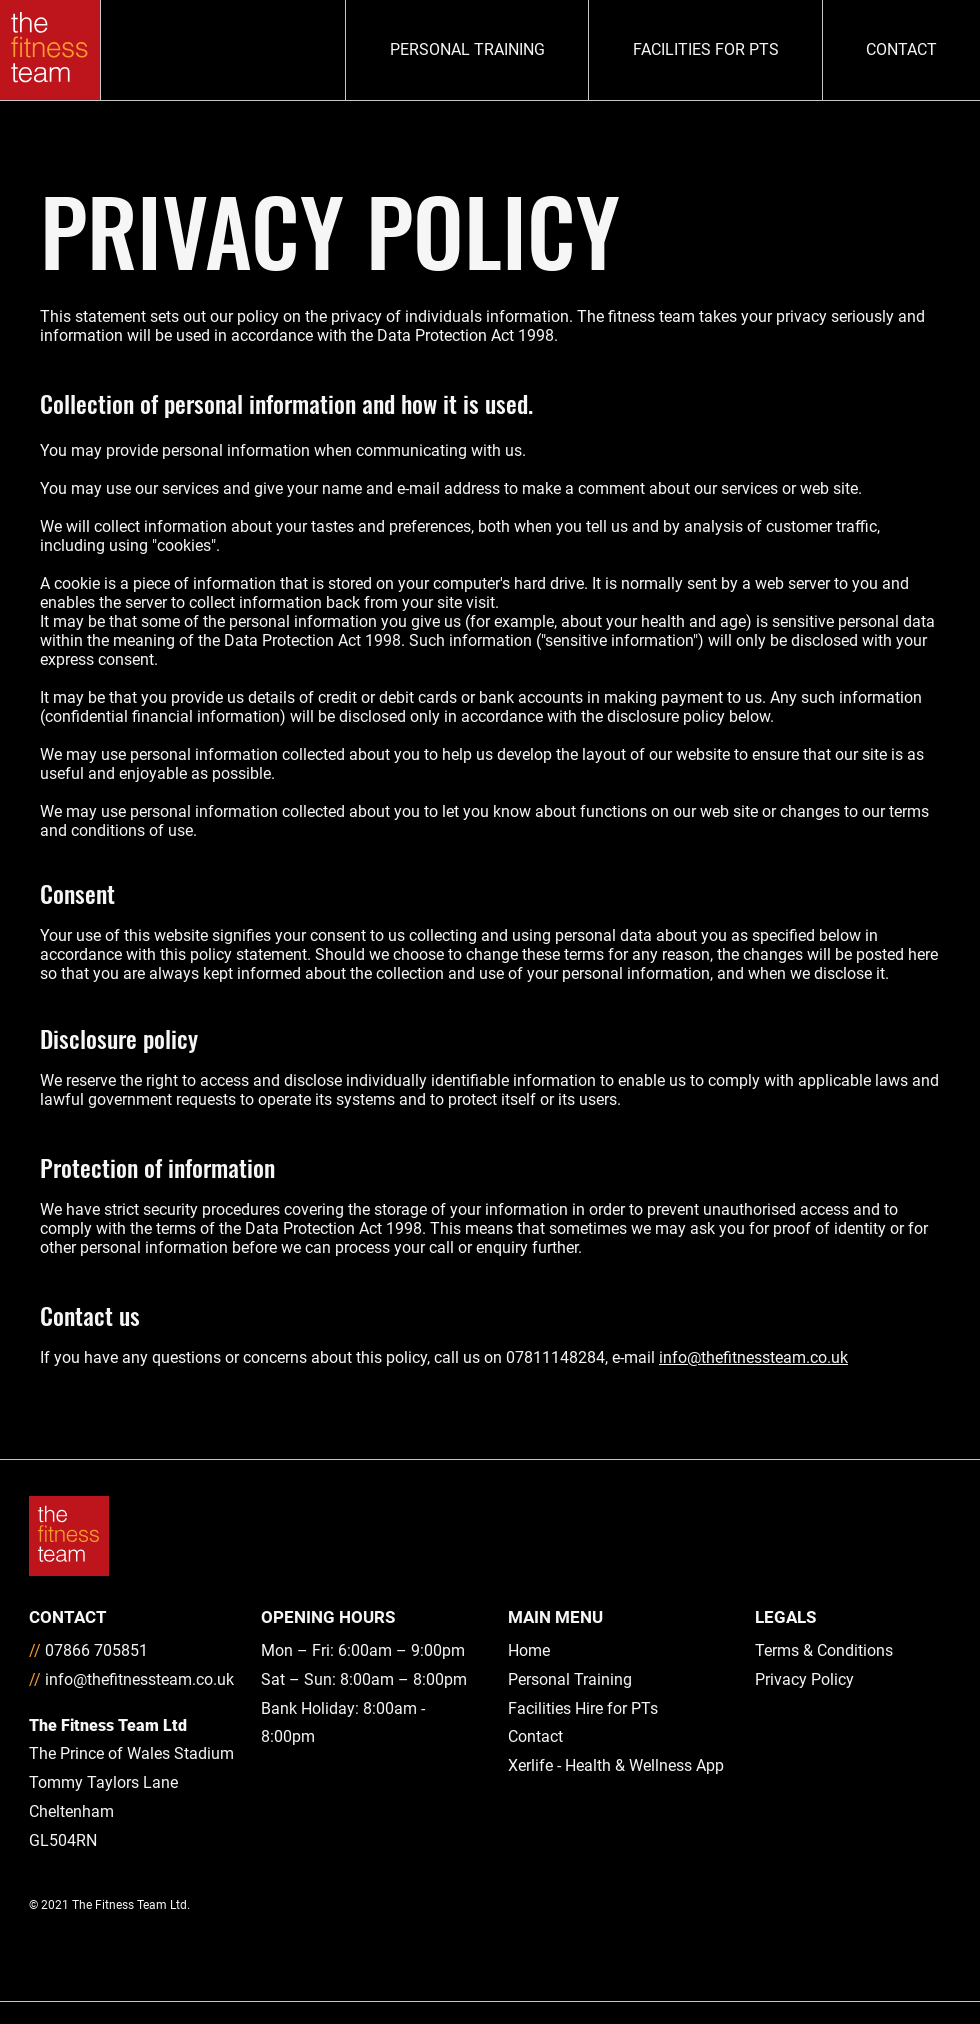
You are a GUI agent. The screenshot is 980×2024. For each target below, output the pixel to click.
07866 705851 (96, 1650)
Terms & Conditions (824, 1650)
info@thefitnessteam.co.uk (753, 1357)
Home (529, 1650)
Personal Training (570, 1679)
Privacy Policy (804, 1679)
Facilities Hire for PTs (583, 1708)
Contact (535, 1736)
